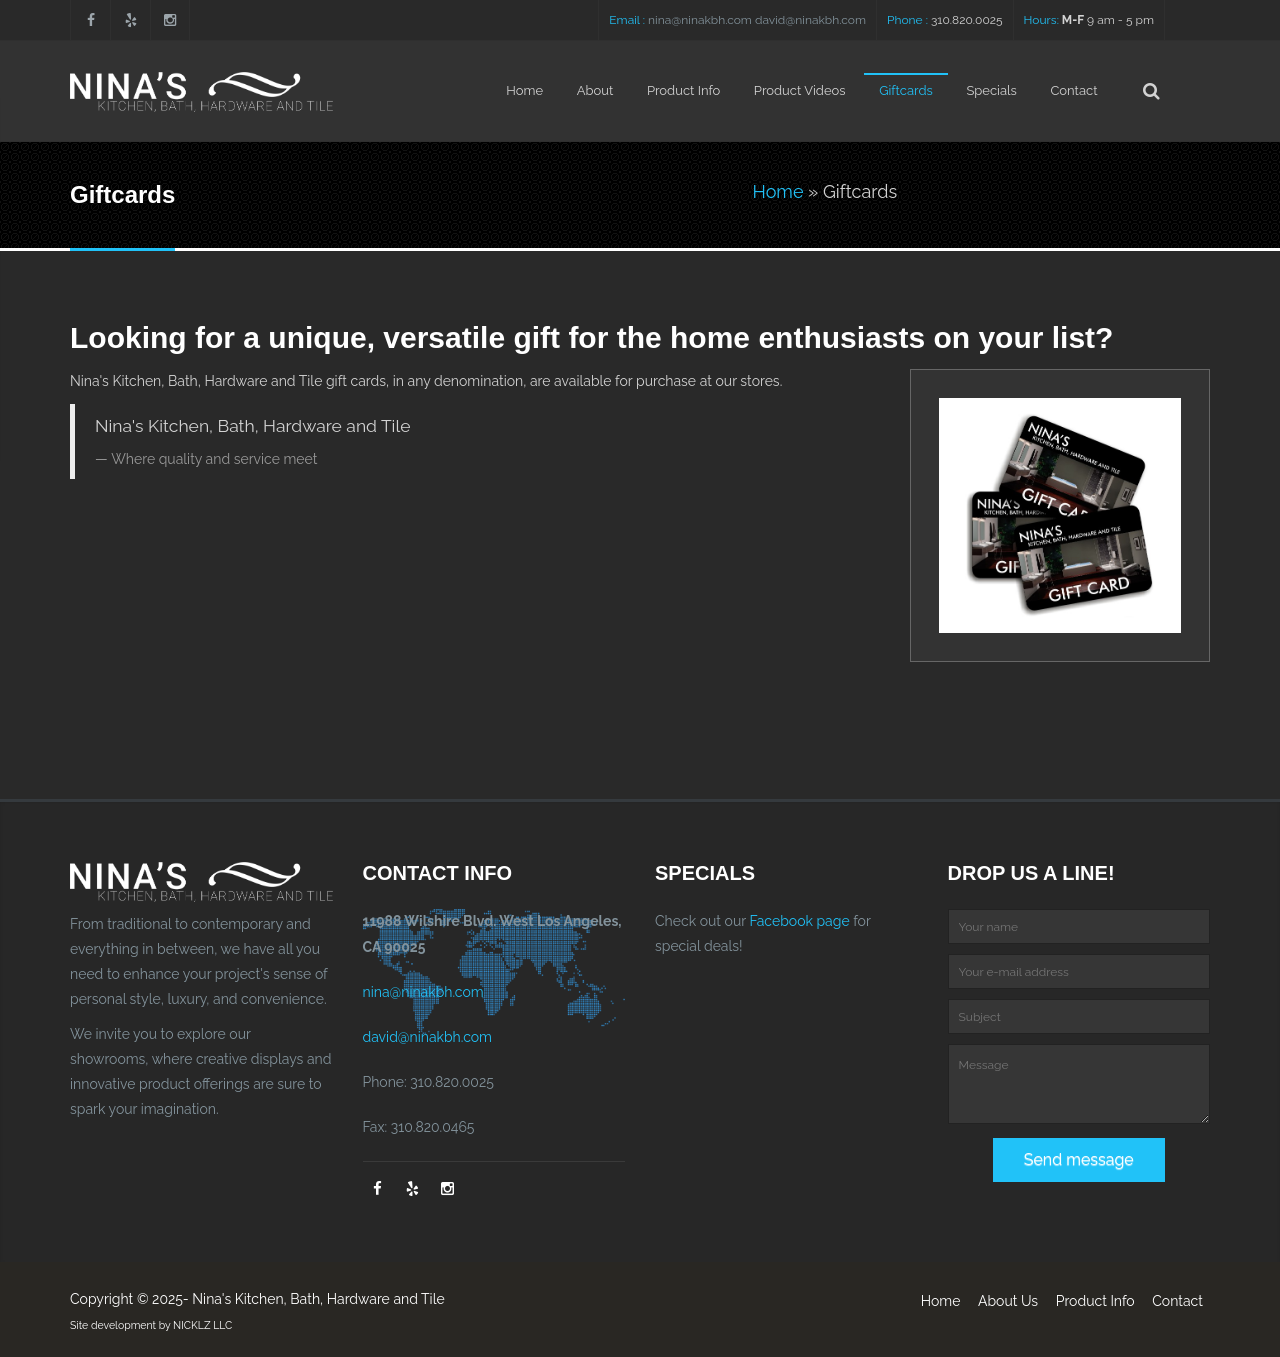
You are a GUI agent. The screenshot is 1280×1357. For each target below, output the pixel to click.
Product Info (683, 90)
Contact (1073, 90)
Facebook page (799, 921)
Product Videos (800, 90)
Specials (991, 90)
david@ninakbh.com (810, 20)
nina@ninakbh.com (700, 20)
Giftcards (906, 90)
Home (524, 90)
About (595, 90)
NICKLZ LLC (202, 1325)
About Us (1008, 1301)
